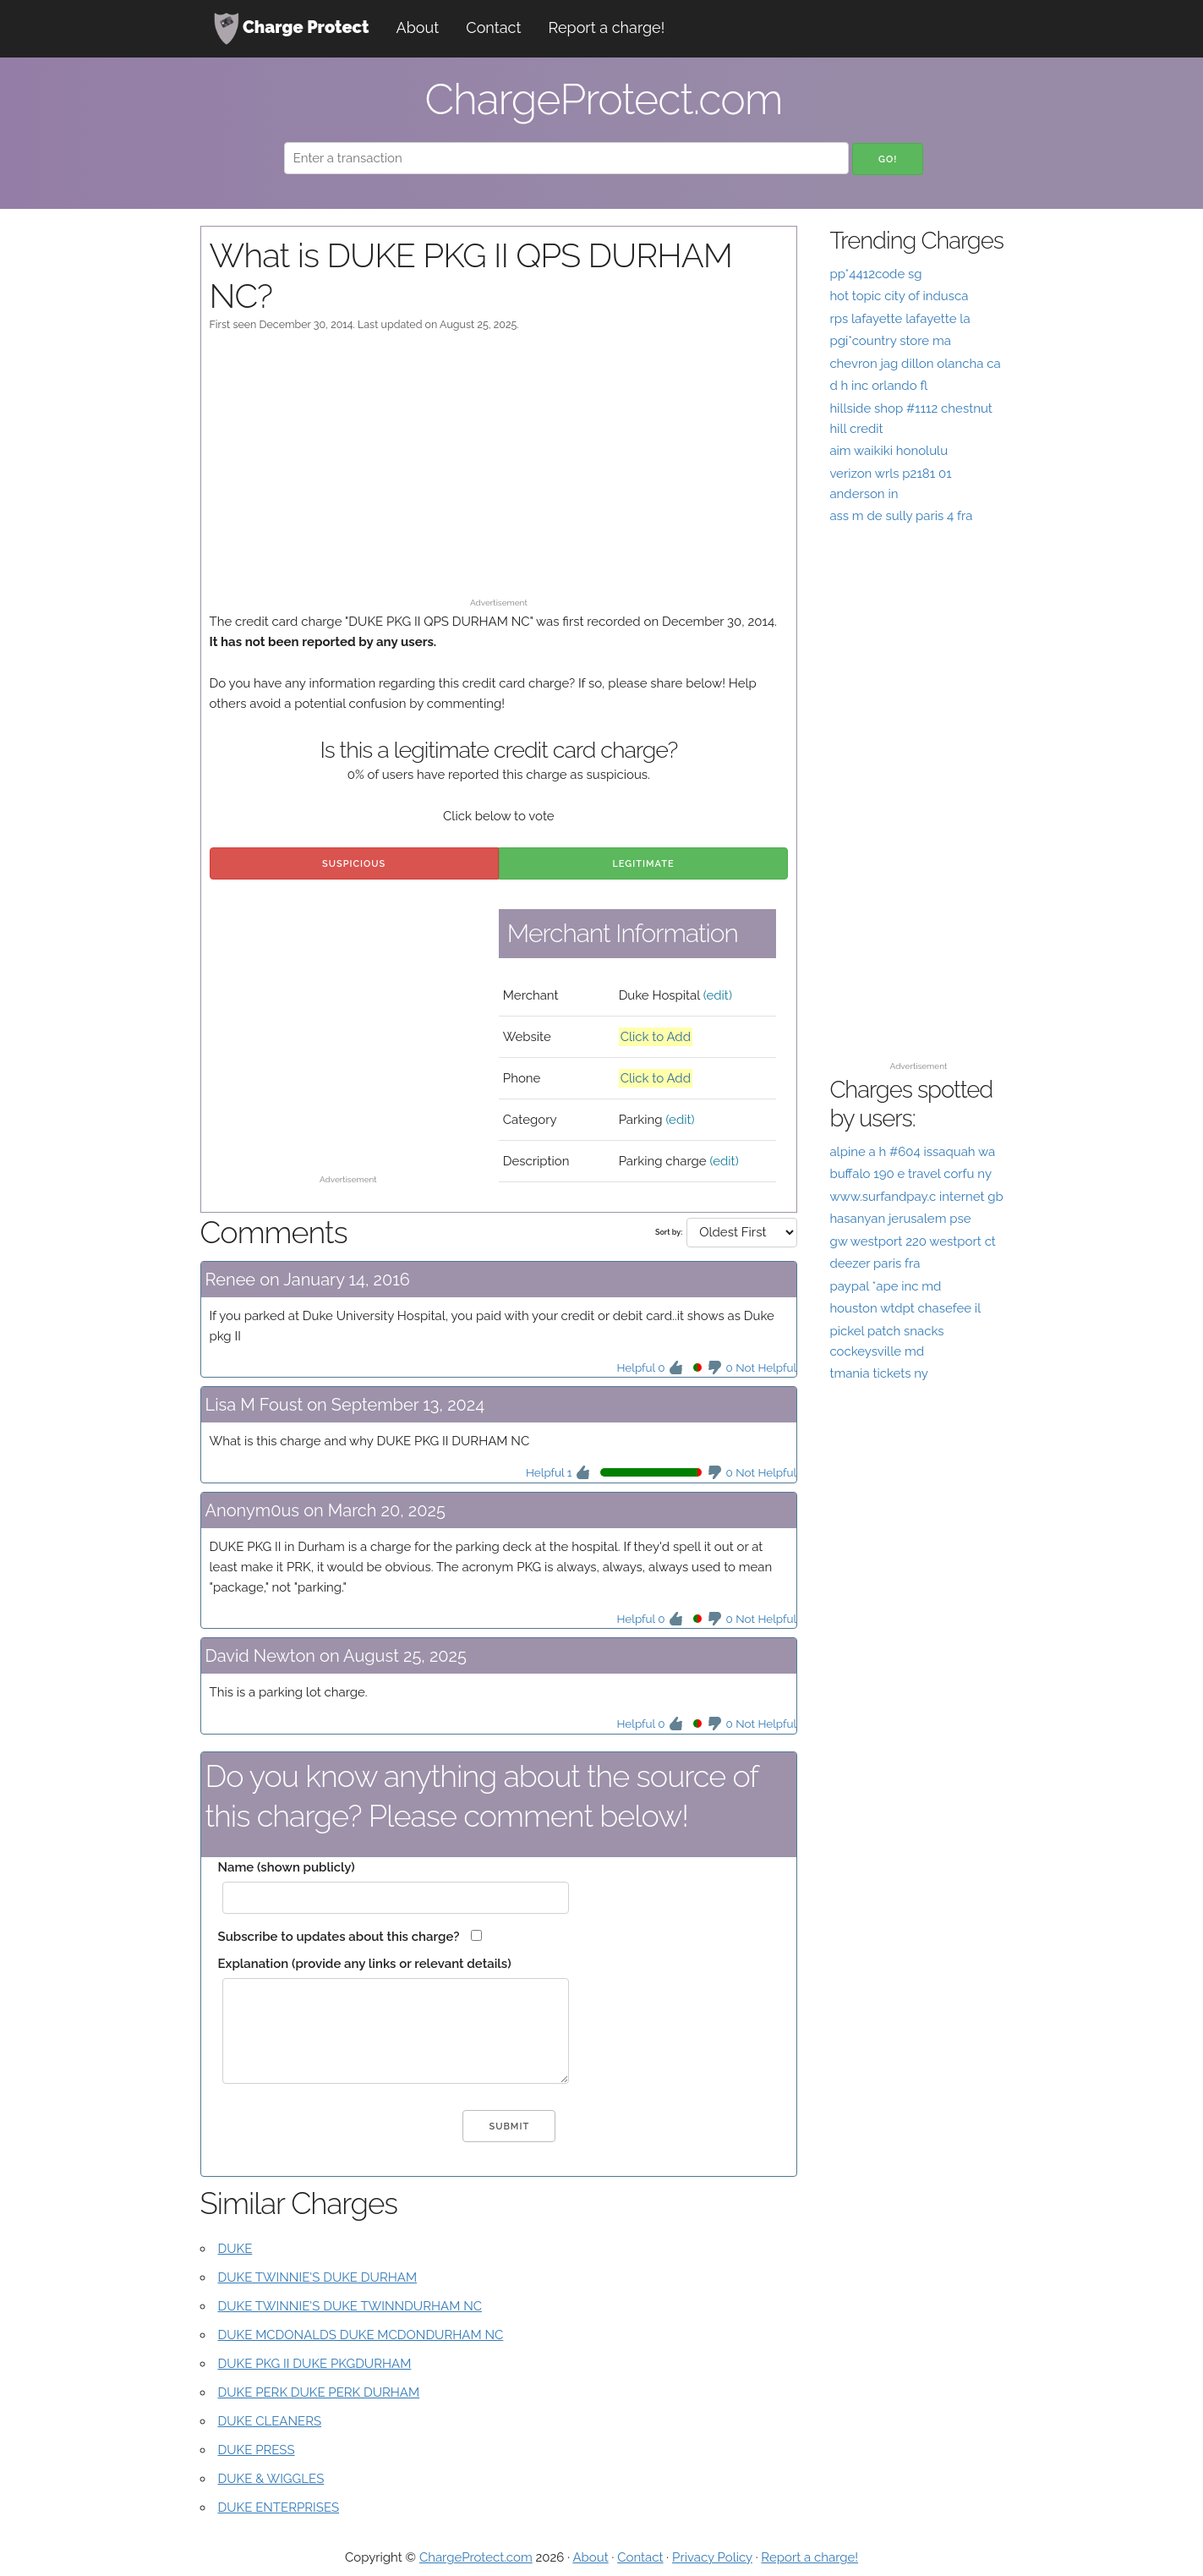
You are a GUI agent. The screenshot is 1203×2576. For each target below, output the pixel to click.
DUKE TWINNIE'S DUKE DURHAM (318, 2277)
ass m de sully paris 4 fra (900, 515)
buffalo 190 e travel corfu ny (910, 1173)
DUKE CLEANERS (270, 2421)
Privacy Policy (712, 2557)
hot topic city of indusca (898, 296)
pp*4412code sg (875, 274)
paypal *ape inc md (885, 1286)
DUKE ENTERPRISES (279, 2507)
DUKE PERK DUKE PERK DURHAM (319, 2392)
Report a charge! (607, 27)
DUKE (235, 2248)
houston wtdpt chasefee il (905, 1308)
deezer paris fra (874, 1263)
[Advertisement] (499, 472)
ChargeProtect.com (476, 2557)
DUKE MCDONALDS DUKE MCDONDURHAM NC (361, 2335)
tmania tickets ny (878, 1373)
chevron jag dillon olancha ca (914, 363)
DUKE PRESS (256, 2450)
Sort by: (668, 1232)
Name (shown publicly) (286, 1867)
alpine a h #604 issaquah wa (912, 1151)
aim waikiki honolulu (888, 450)
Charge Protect (291, 29)
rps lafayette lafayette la (899, 318)
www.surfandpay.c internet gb (916, 1196)
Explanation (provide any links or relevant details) (364, 1963)
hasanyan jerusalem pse (900, 1218)
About (418, 27)
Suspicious (354, 863)
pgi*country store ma (890, 340)
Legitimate (643, 863)
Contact (493, 27)
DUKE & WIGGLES (271, 2478)
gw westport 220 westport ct (912, 1241)
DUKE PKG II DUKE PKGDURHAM (315, 2363)
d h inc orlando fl (878, 385)
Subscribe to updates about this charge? (339, 1936)
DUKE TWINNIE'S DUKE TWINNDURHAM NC (350, 2306)
